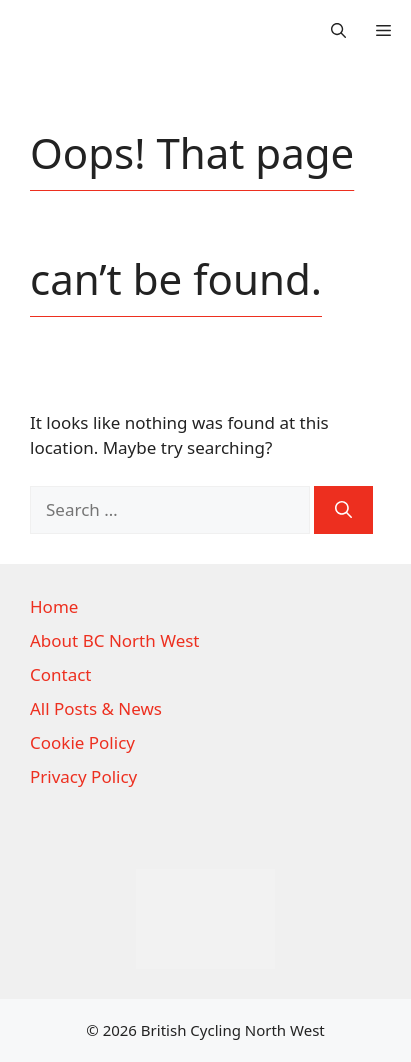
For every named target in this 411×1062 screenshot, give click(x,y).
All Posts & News (96, 708)
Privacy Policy (83, 776)
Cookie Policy (82, 742)
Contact (61, 674)
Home (54, 606)
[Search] (343, 510)
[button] (338, 30)
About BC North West (115, 640)
